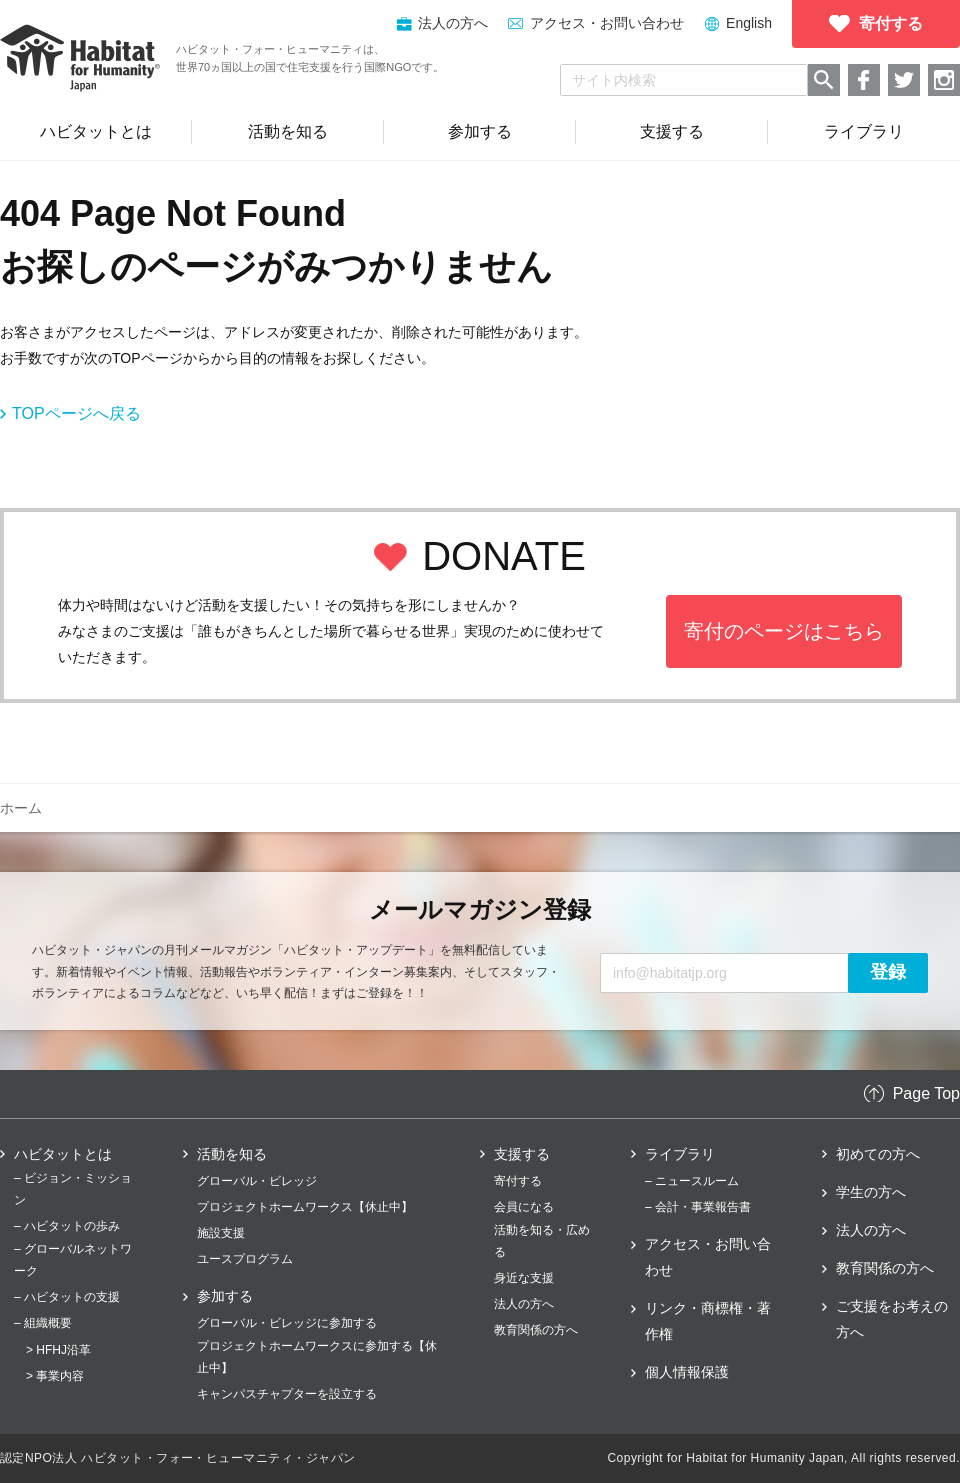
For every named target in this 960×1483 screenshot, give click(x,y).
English (749, 23)
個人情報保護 (687, 1372)
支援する (522, 1154)
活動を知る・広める (542, 1241)
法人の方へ (524, 1304)
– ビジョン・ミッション (73, 1189)
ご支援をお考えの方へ (892, 1319)
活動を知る (232, 1154)
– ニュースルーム (692, 1181)
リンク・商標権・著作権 (708, 1321)
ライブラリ (680, 1154)
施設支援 (221, 1233)
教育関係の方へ (536, 1330)
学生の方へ (871, 1192)
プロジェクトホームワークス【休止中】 (305, 1207)
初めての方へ (878, 1154)
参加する (225, 1296)
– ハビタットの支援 (67, 1297)
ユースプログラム (245, 1259)
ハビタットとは (63, 1154)
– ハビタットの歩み (67, 1226)
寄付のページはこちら (784, 631)
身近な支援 (524, 1278)
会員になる (524, 1207)
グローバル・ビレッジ (257, 1181)
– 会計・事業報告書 (698, 1207)
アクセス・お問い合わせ (607, 23)
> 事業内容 (55, 1376)
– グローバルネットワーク (73, 1260)
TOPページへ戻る (76, 413)
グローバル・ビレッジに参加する (287, 1323)
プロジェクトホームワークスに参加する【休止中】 (317, 1357)
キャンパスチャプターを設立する (287, 1394)
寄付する (518, 1181)
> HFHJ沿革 (58, 1350)
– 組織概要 (43, 1323)
